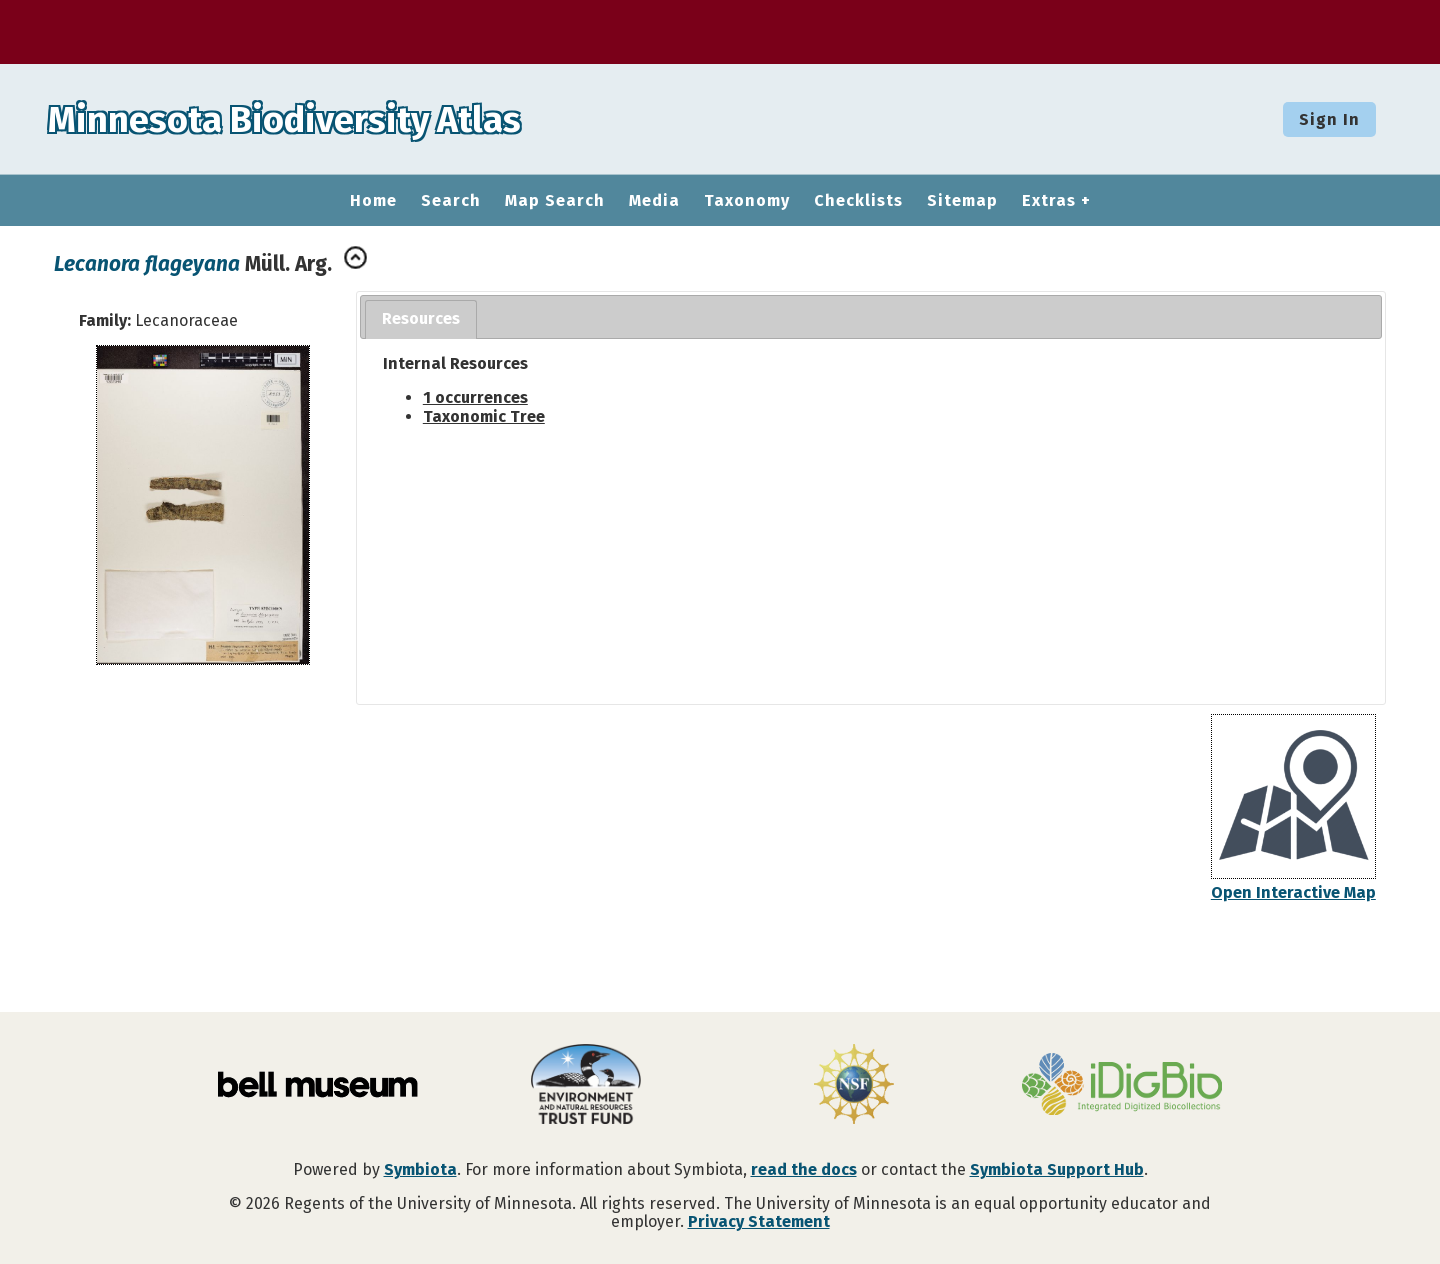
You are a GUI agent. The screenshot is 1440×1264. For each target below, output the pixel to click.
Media (654, 201)
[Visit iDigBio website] (1122, 1086)
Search (451, 201)
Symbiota (420, 1169)
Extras (1049, 201)
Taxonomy (747, 201)
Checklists (858, 201)
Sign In (1329, 119)
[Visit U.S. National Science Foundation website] (854, 1086)
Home (373, 201)
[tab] (421, 319)
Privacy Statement (759, 1221)
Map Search (555, 201)
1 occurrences (475, 397)
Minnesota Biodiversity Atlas (311, 119)
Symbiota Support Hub (1057, 1169)
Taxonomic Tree (484, 416)
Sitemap (962, 201)
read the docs (804, 1169)
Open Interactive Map (1293, 892)
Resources (421, 318)
